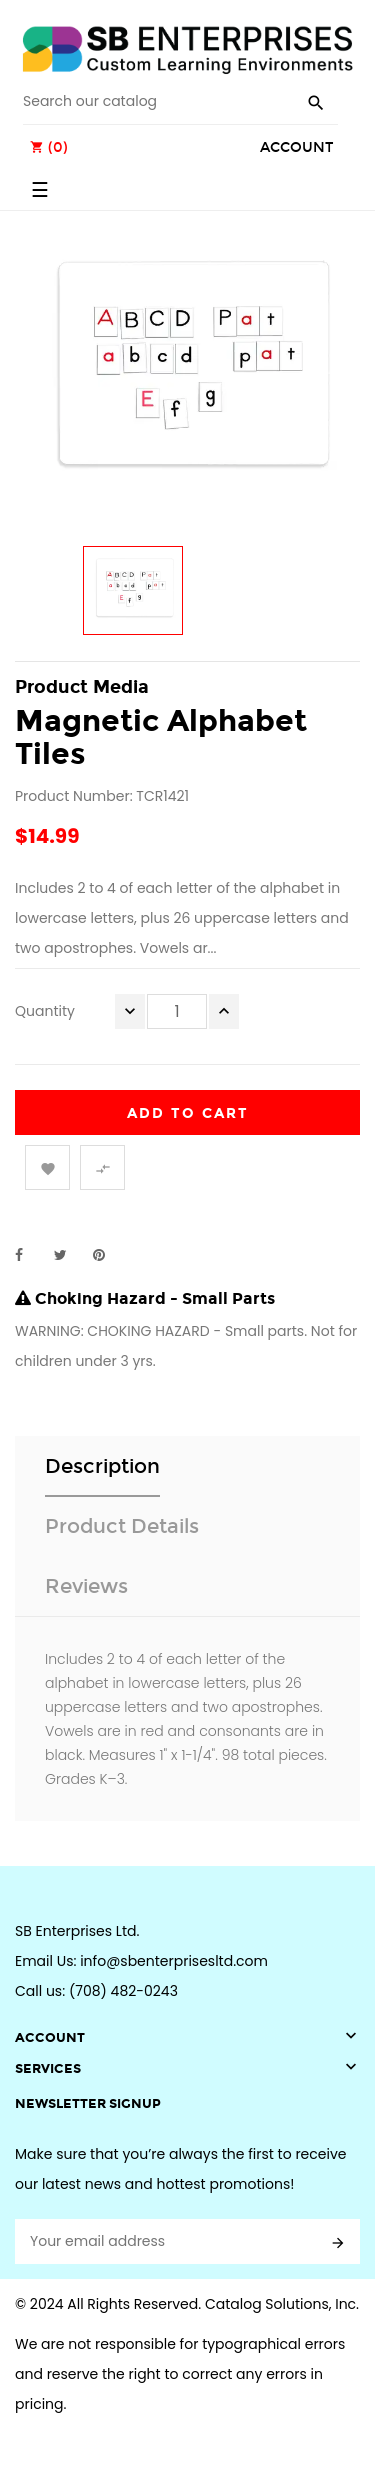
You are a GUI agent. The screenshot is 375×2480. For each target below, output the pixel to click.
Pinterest (108, 1255)
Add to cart (188, 1113)
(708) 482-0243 (123, 1991)
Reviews (86, 1586)
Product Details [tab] (122, 1526)
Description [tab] (102, 1466)
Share (30, 1255)
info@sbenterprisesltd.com (174, 1961)
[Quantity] (177, 1011)
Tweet (69, 1255)
